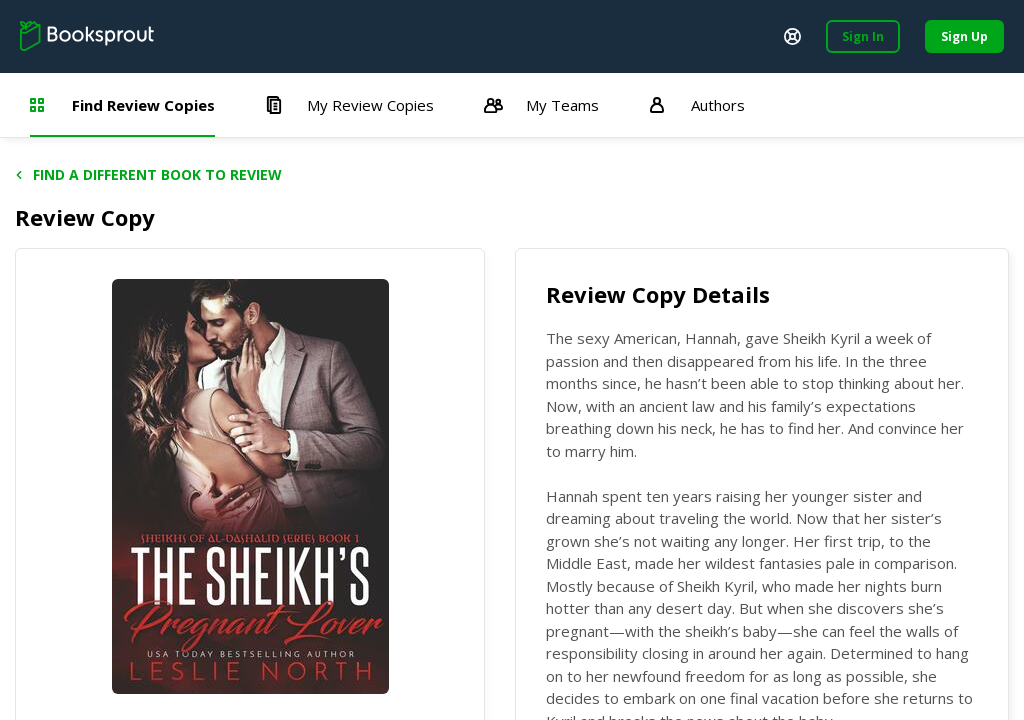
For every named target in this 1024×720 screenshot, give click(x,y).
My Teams (541, 105)
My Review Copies (349, 105)
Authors (697, 105)
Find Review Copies (122, 105)
